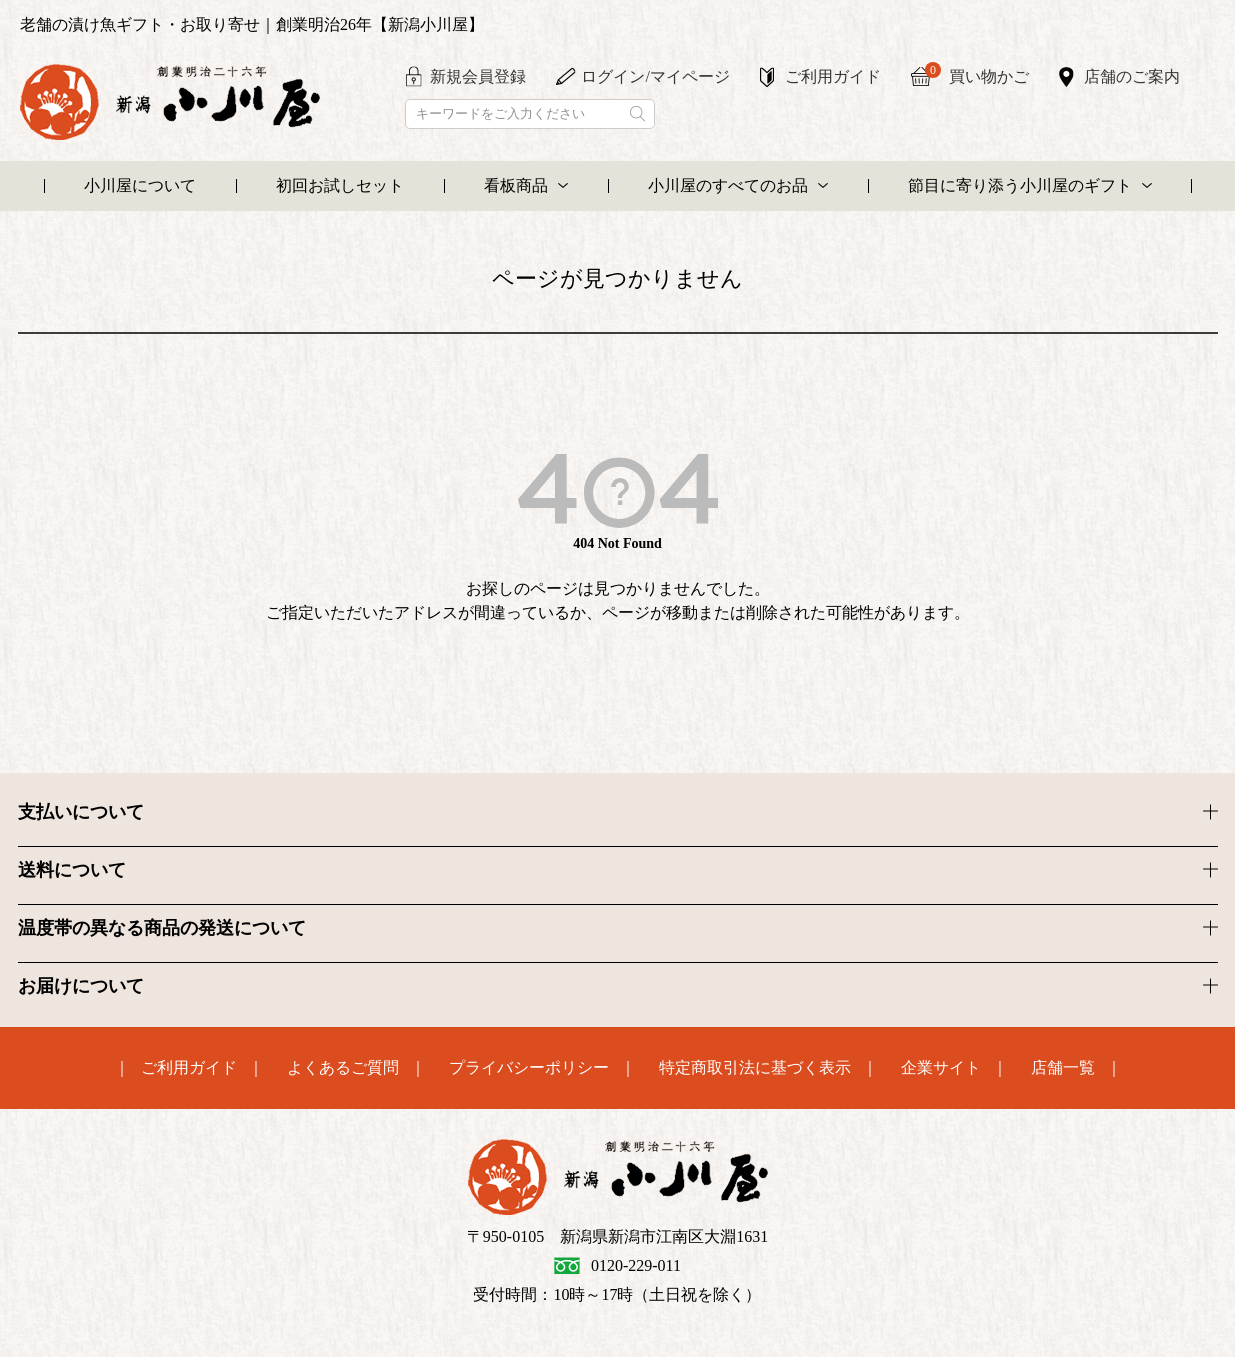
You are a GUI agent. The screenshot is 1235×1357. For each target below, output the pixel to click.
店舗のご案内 (1132, 76)
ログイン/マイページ (655, 76)
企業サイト (941, 1068)
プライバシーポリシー (529, 1068)
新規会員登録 (478, 76)
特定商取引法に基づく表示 (755, 1068)
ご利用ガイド (833, 76)
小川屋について (140, 185)
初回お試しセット (340, 185)
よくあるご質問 (343, 1068)
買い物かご (977, 74)
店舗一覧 (1063, 1068)
